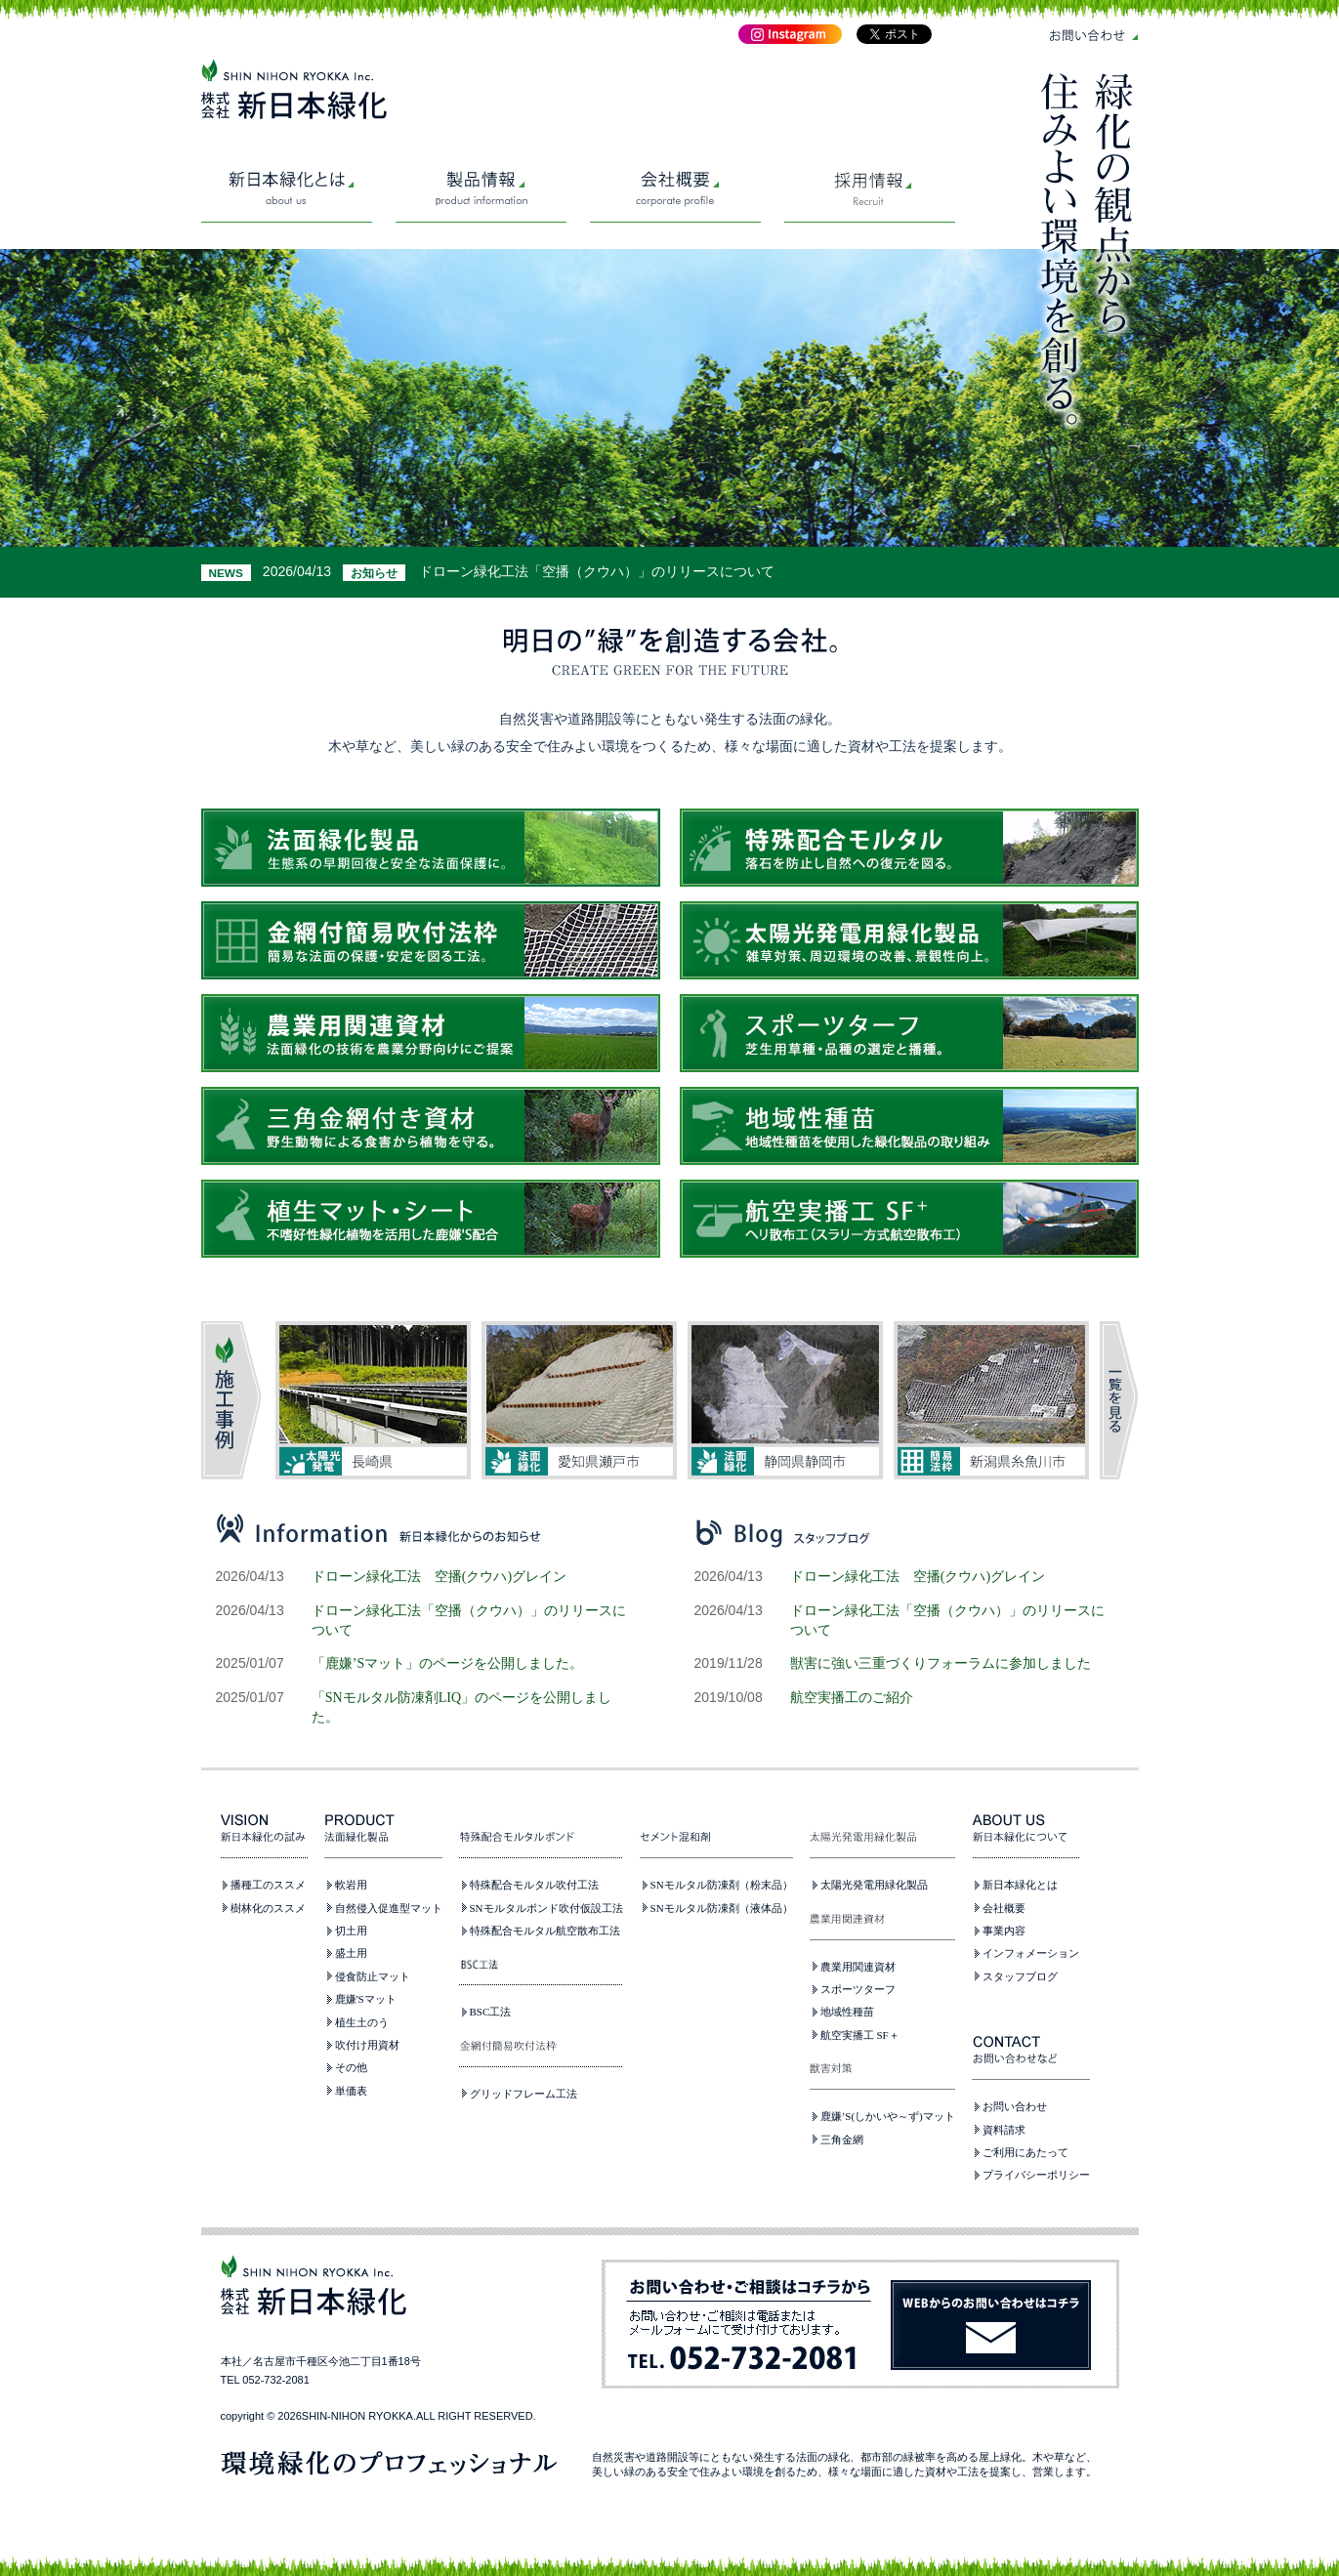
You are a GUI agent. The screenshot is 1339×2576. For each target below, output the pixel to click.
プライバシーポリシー (1036, 2175)
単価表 (351, 2091)
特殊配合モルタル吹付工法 (534, 1884)
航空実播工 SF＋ (860, 2035)
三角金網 (841, 2139)
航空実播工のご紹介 (851, 1697)
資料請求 (1004, 2130)
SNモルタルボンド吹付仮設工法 (546, 1908)
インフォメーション (1031, 1953)
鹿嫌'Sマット (366, 1999)
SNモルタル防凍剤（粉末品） (721, 1884)
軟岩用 (351, 1884)
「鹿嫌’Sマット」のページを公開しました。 (447, 1663)
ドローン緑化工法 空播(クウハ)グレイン (439, 1576)
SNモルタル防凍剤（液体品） (721, 1908)
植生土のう (362, 2022)
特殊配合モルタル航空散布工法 (545, 1930)
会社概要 (1004, 1908)
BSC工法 (491, 2011)
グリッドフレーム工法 (523, 2093)
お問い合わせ (1015, 2106)
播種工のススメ (268, 1884)
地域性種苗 (847, 2011)
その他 (351, 2067)
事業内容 (1004, 1930)
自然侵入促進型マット (388, 1908)
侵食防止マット (372, 1976)
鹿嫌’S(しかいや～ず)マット (887, 2116)
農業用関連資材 (858, 1967)
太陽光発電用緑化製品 (874, 1884)
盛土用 (351, 1953)
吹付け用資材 (367, 2045)
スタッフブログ (1020, 1976)
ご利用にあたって (1025, 2152)
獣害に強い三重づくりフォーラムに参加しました (940, 1663)
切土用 (351, 1930)
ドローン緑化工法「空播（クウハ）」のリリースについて (596, 571)
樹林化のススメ (268, 1908)
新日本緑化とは (1020, 1884)
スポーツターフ (858, 1989)
